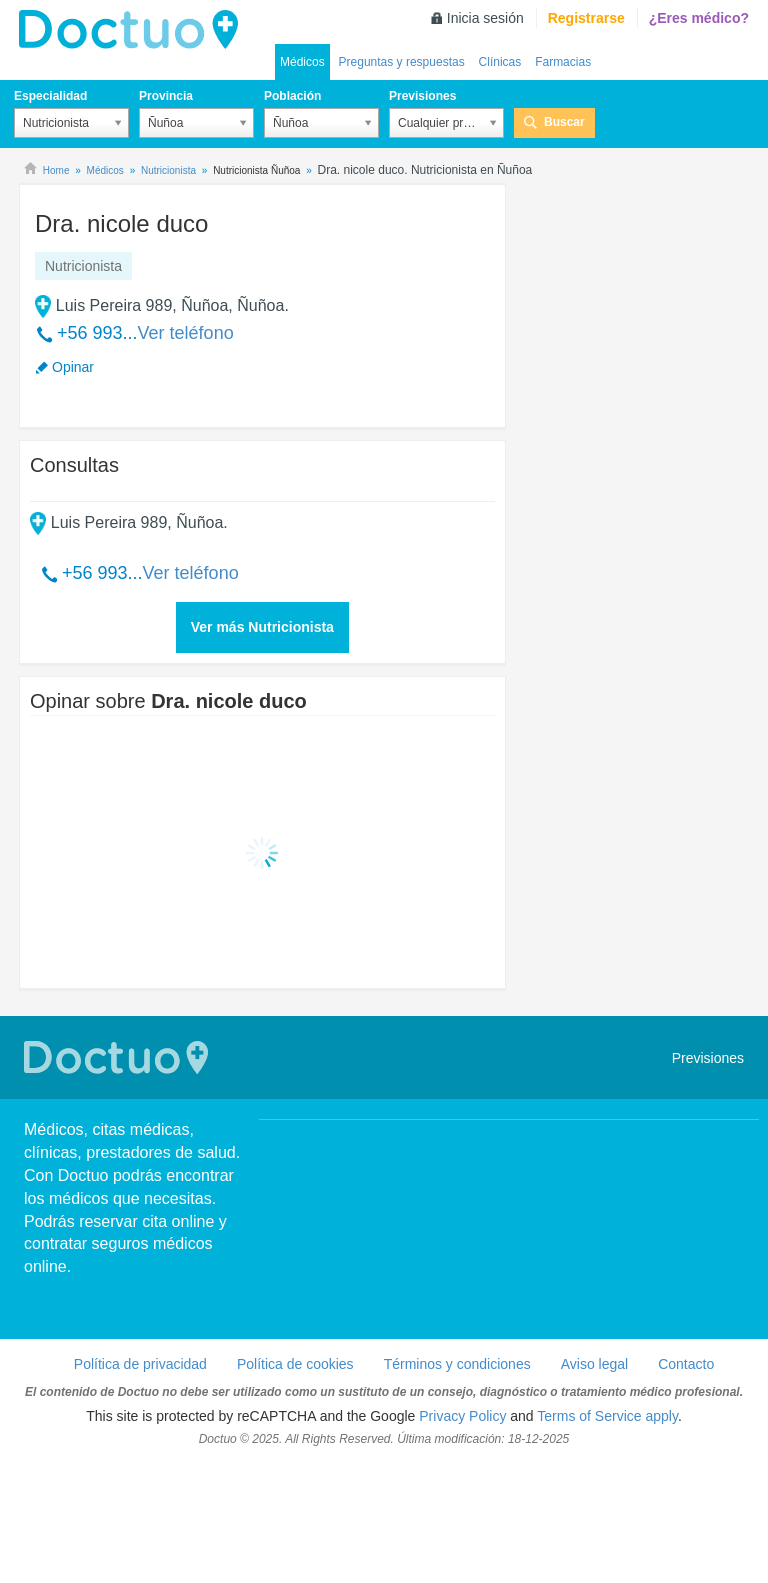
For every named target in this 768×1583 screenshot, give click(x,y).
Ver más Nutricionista (262, 627)
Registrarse (586, 18)
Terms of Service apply (607, 1416)
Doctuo (134, 30)
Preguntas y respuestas (402, 62)
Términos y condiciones (457, 1364)
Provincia (166, 96)
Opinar (73, 367)
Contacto (686, 1364)
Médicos (302, 62)
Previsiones (422, 96)
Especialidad (50, 96)
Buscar (564, 122)
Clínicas (500, 62)
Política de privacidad (140, 1364)
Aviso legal (594, 1364)
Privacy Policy (462, 1416)
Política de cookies (295, 1364)
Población (292, 96)
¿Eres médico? (699, 18)
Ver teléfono (186, 333)
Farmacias (563, 62)
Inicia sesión (485, 18)
